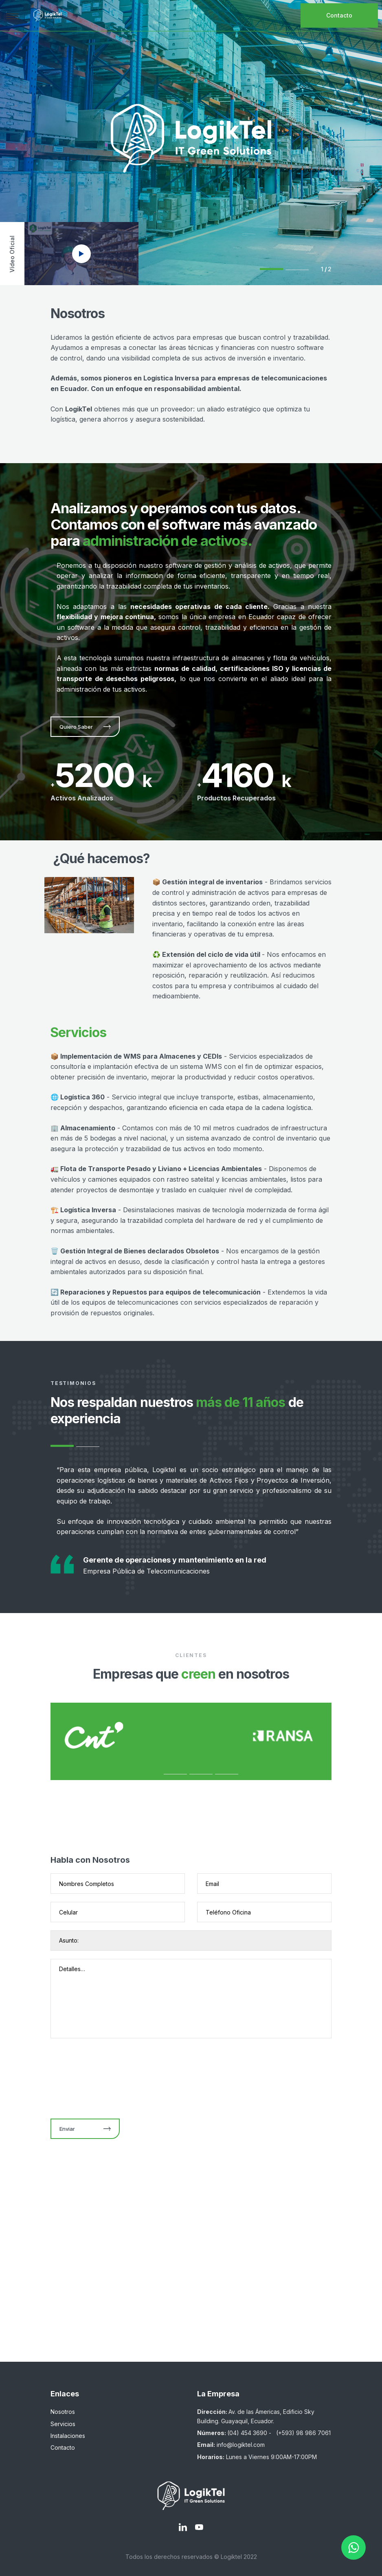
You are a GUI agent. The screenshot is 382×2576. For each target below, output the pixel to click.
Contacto (339, 15)
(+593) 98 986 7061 (303, 2432)
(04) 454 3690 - (250, 2432)
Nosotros (62, 2411)
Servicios (62, 2423)
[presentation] (112, 2076)
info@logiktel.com (241, 2444)
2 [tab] (87, 1446)
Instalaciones (67, 2435)
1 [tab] (271, 269)
